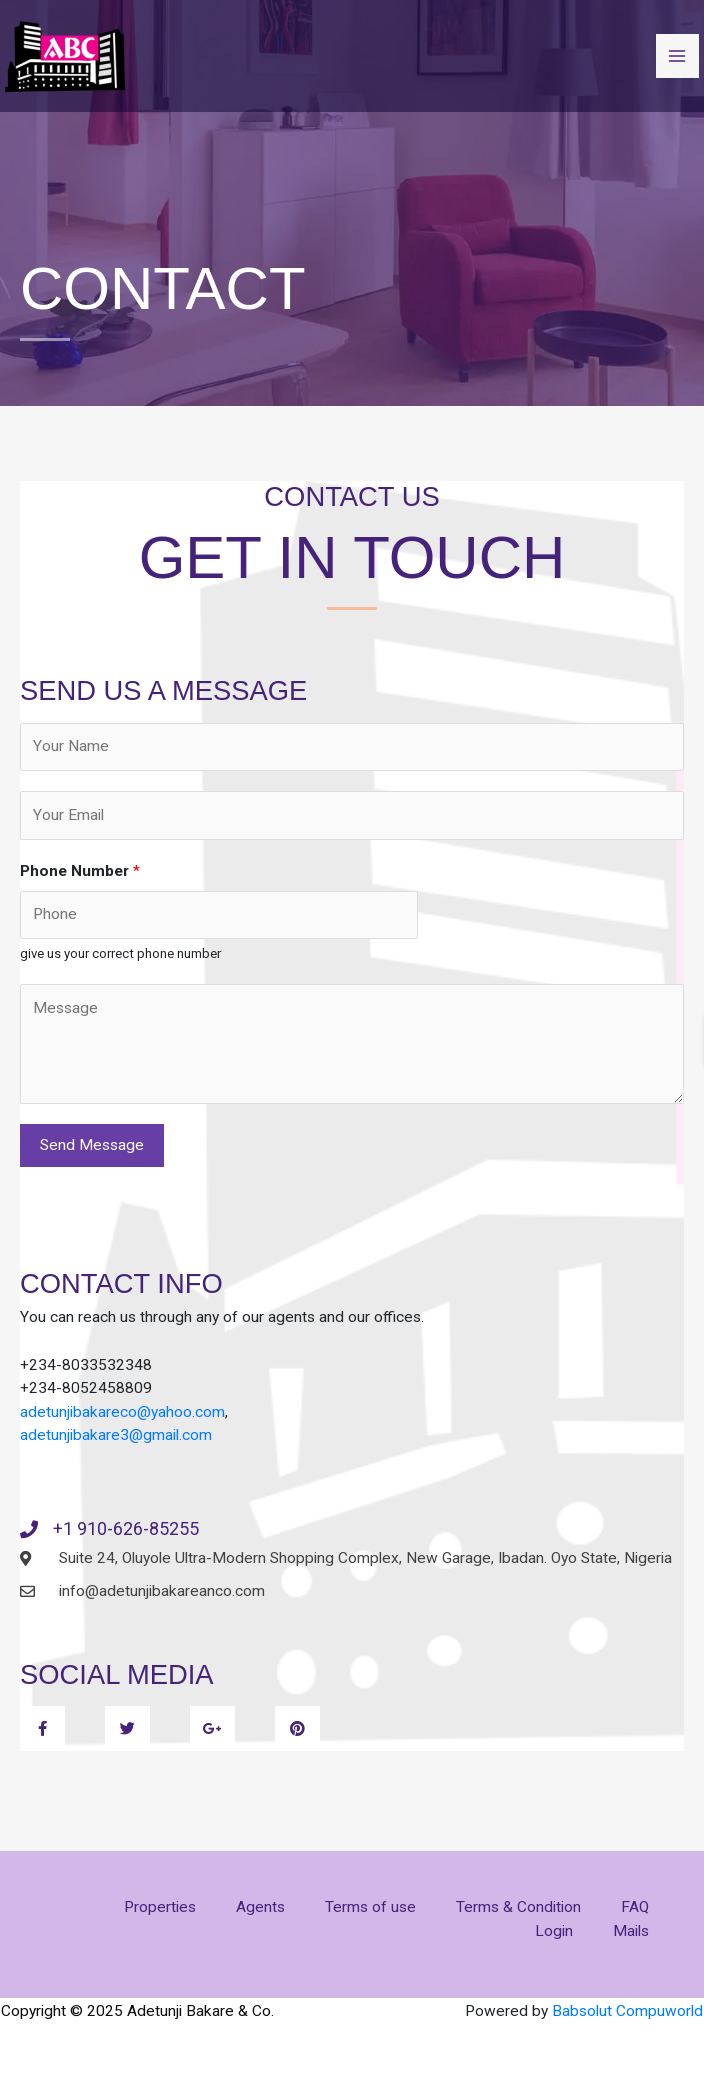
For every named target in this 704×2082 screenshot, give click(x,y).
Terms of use (370, 1907)
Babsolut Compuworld (627, 2011)
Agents (260, 1907)
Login (554, 1931)
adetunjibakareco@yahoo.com (122, 1412)
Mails (631, 1931)
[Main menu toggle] (677, 55)
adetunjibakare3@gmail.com (116, 1435)
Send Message (92, 1145)
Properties (160, 1907)
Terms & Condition (518, 1907)
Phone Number (80, 871)
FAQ (635, 1907)
